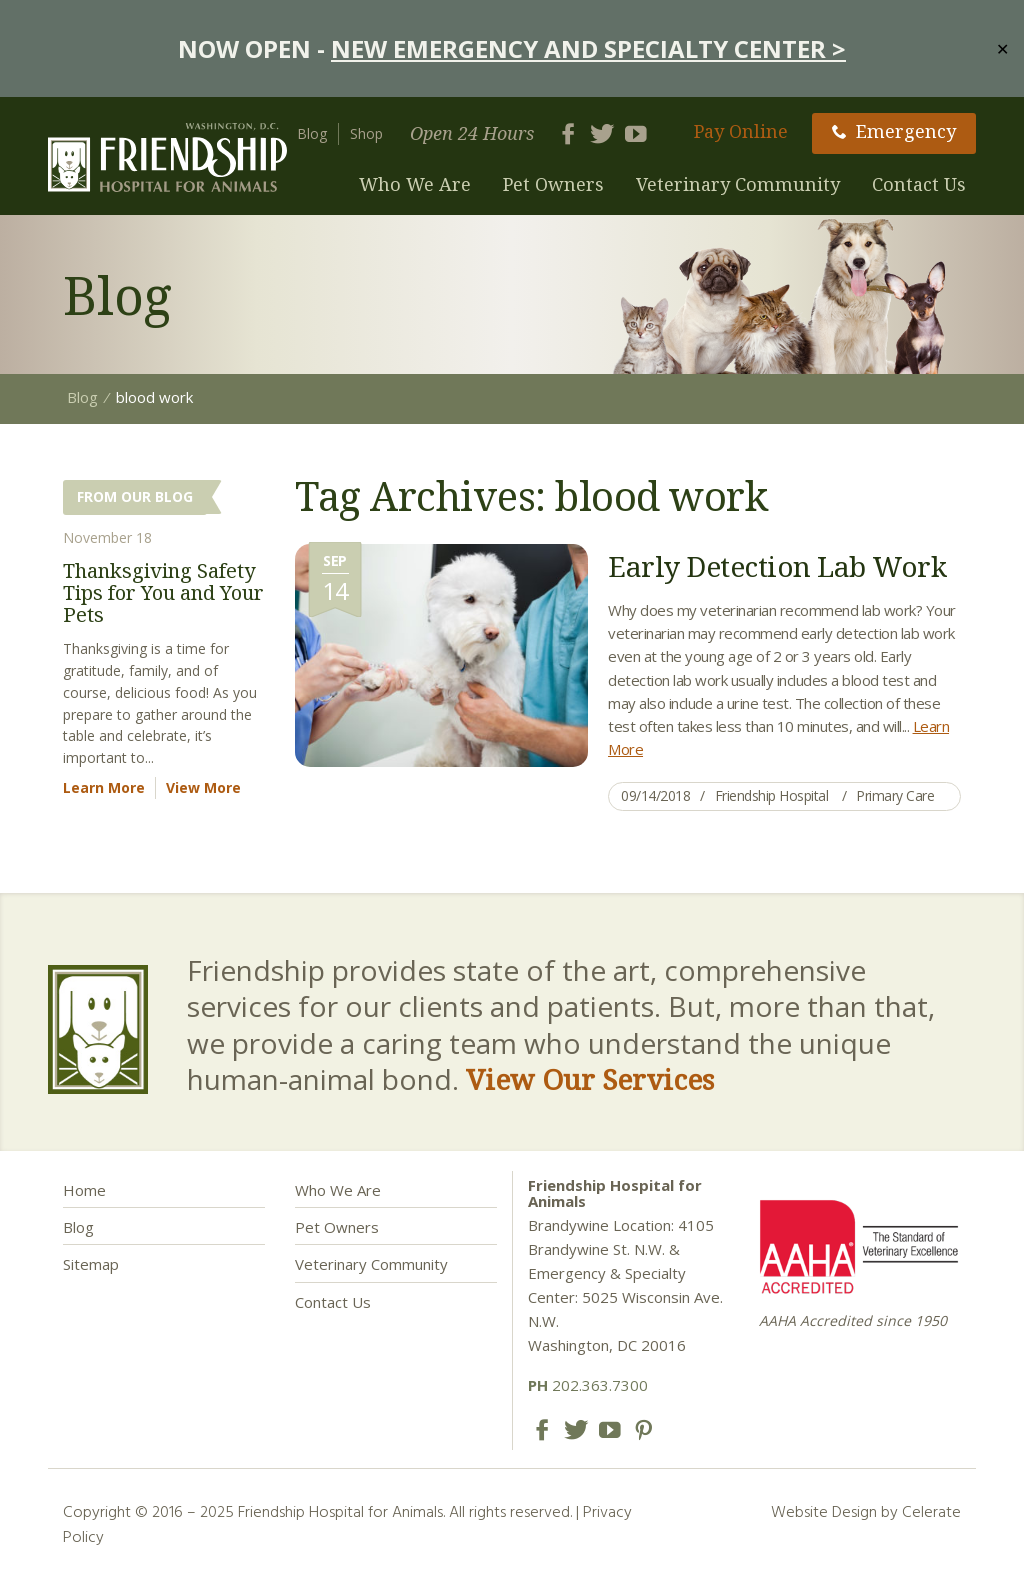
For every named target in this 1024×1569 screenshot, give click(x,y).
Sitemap (91, 1264)
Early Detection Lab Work (777, 566)
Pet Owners (553, 184)
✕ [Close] (1002, 48)
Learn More (104, 787)
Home (84, 1190)
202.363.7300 (588, 1385)
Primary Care (895, 795)
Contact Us (919, 184)
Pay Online (741, 131)
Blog (312, 133)
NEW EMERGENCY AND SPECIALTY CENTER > (588, 48)
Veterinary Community (738, 184)
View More (203, 787)
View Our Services (590, 1079)
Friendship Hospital (772, 795)
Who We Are (415, 184)
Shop (366, 133)
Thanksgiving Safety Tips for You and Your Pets (163, 592)
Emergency (894, 131)
